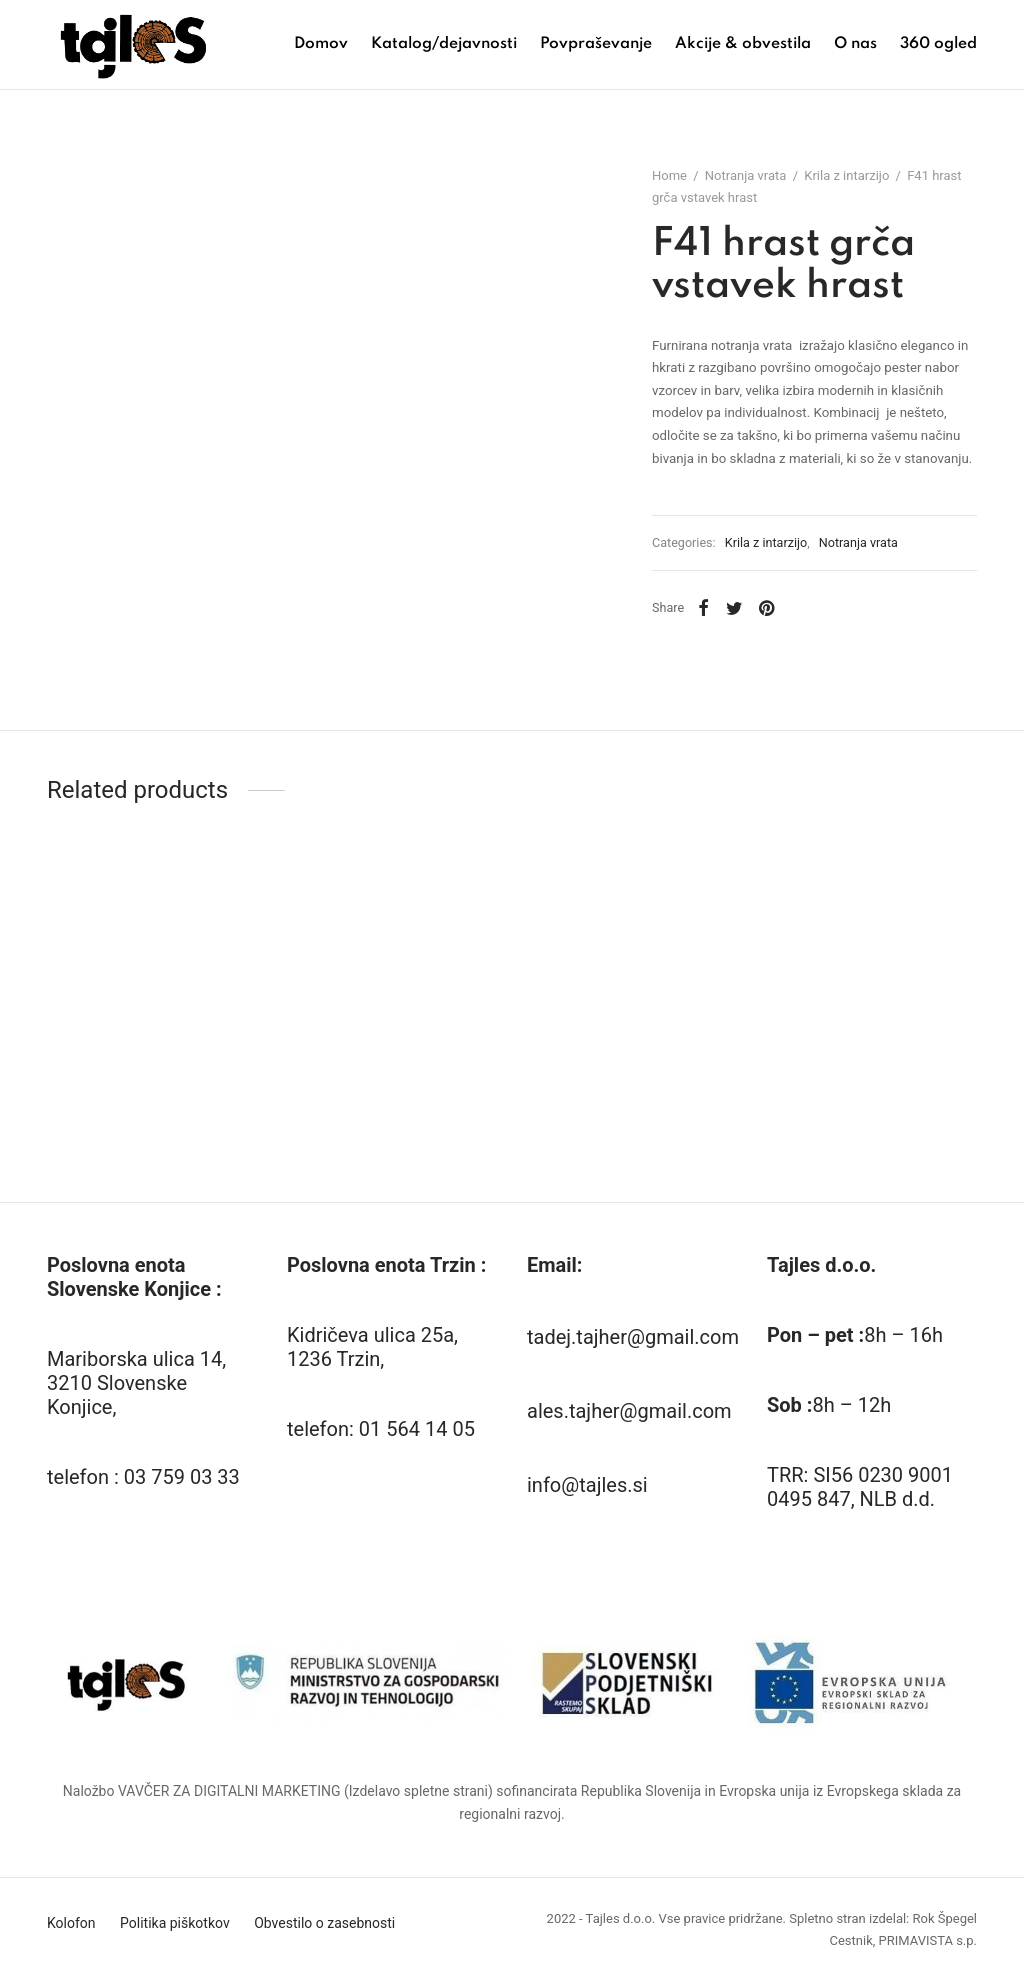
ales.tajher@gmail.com (629, 1411)
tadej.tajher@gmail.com (633, 1337)
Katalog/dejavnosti (444, 44)
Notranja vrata (746, 175)
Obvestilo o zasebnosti (324, 1923)
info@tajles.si (587, 1485)
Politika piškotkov (175, 1923)
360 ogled (938, 44)
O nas (855, 44)
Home (669, 175)
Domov (321, 44)
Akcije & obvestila (743, 44)
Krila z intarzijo (846, 175)
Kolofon (71, 1923)
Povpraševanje (596, 44)
